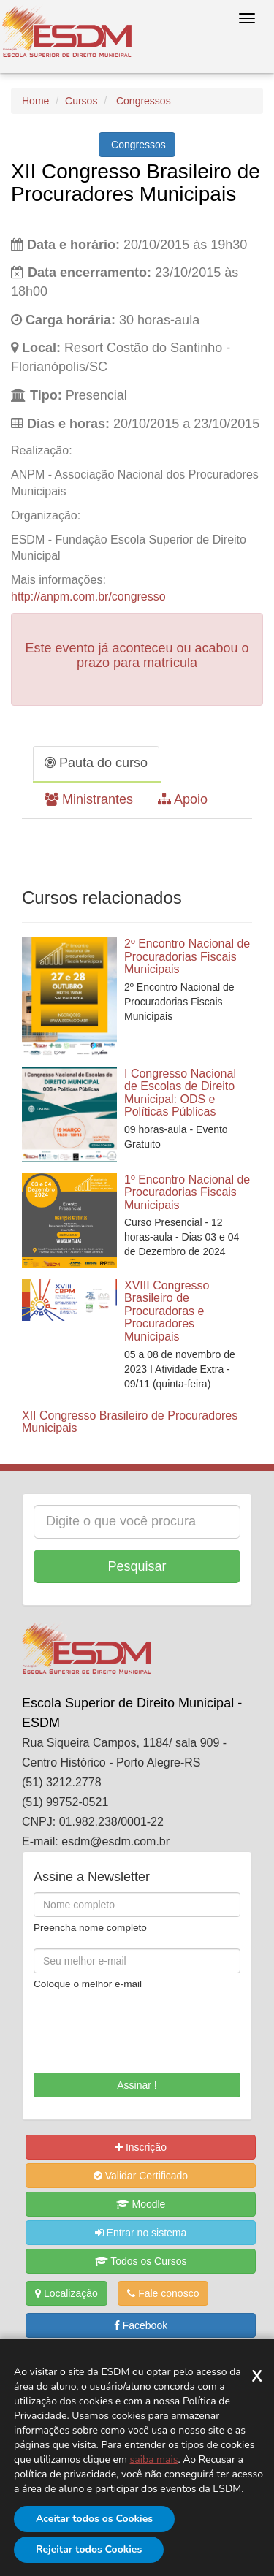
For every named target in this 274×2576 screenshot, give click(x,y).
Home (35, 101)
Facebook (140, 2325)
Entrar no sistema (141, 2232)
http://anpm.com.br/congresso (88, 596)
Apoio (183, 799)
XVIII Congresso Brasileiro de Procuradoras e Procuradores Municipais (167, 1311)
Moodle (141, 2204)
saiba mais (154, 2459)
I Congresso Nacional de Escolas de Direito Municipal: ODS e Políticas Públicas (180, 1093)
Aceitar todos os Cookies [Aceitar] (94, 2519)
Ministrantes (89, 799)
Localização (66, 2293)
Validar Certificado (141, 2175)
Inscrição (141, 2147)
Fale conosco (163, 2293)
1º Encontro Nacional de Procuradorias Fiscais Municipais (187, 1192)
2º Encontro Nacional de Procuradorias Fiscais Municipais (187, 956)
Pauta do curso (96, 762)
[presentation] (119, 2027)
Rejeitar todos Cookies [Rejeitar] (89, 2549)
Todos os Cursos (141, 2261)
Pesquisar (136, 1566)
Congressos (142, 101)
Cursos (81, 101)
